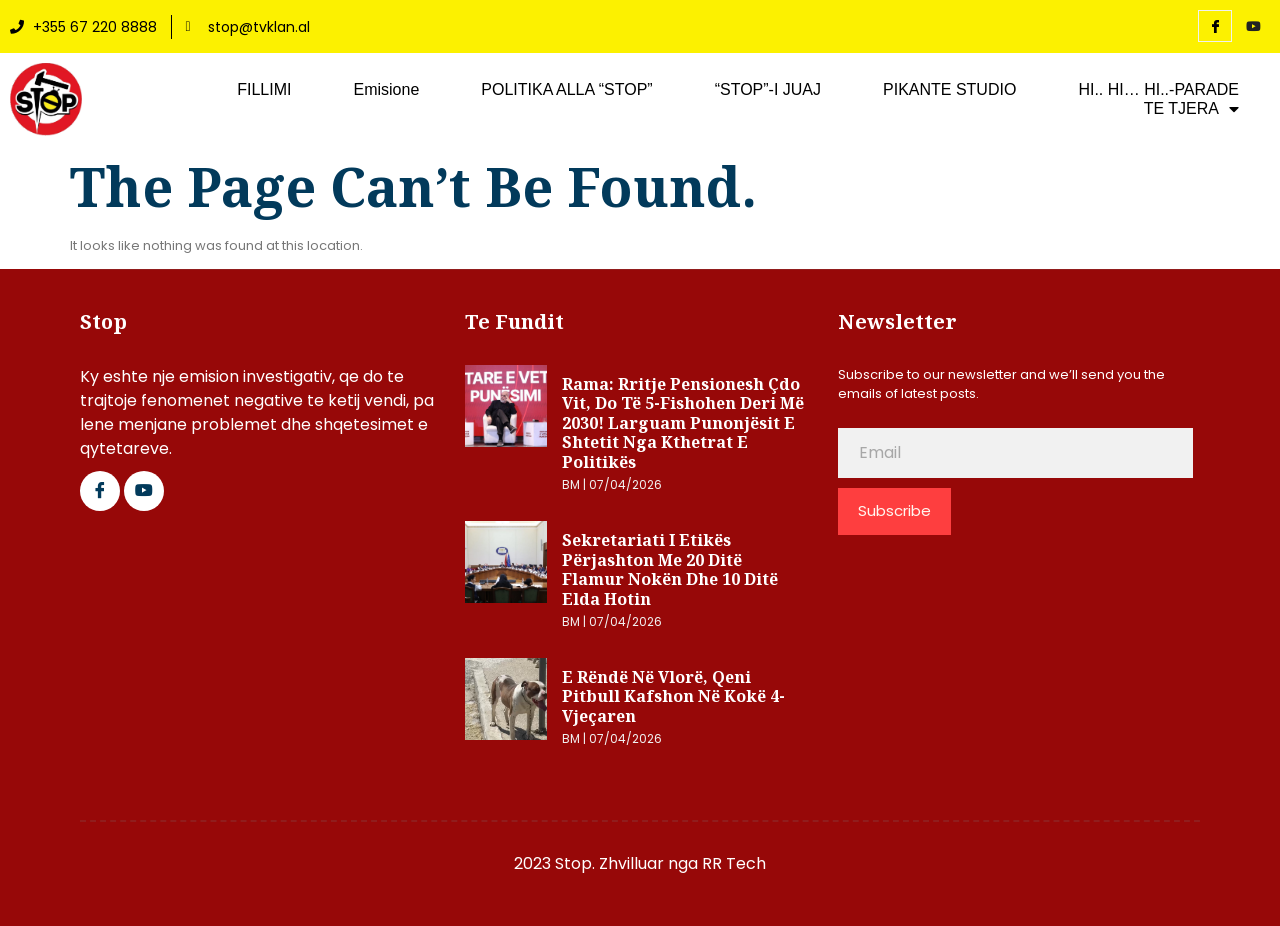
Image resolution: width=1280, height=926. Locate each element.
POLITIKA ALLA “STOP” (566, 89)
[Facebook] (1215, 26)
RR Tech (734, 863)
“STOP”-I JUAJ (768, 89)
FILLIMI (264, 89)
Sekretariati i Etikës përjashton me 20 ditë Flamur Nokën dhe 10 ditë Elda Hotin (670, 569)
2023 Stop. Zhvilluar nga (608, 863)
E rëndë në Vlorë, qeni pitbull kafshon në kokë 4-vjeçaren (673, 696)
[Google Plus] (144, 491)
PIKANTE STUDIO (949, 89)
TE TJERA (1191, 109)
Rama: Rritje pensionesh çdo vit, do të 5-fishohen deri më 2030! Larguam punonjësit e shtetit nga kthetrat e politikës (683, 423)
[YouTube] (1253, 27)
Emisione (386, 89)
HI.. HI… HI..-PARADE (1158, 89)
